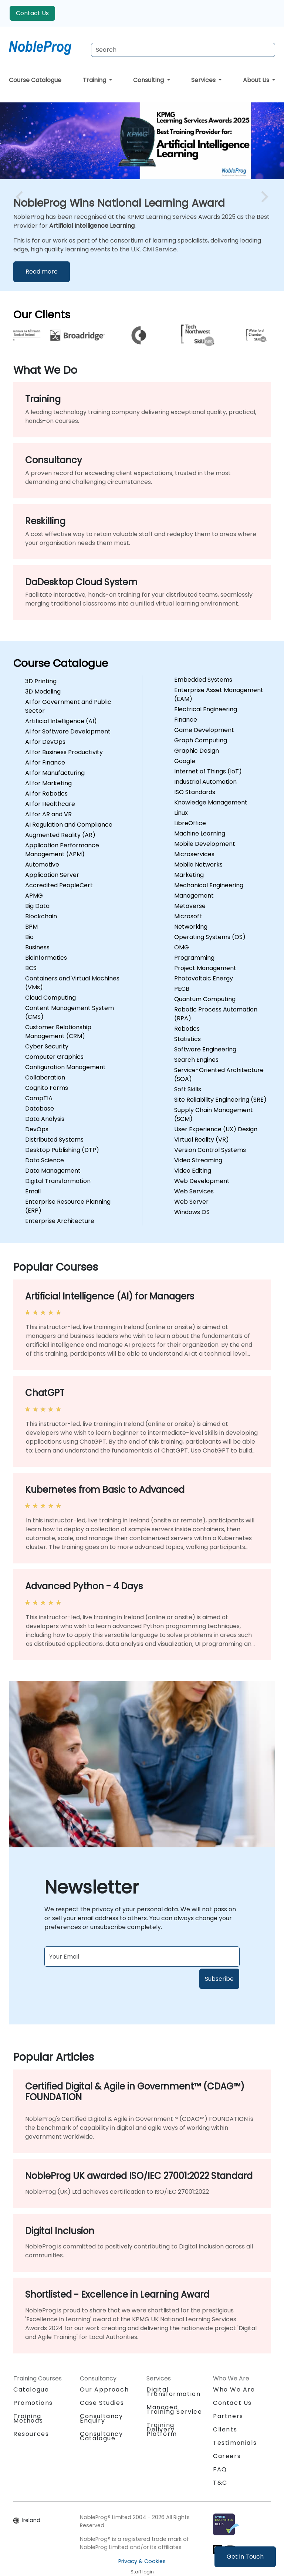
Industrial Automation (205, 781)
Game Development (204, 730)
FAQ (220, 2469)
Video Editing (192, 1170)
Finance (185, 719)
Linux (181, 813)
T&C (220, 2482)
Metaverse (190, 906)
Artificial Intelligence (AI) (61, 721)
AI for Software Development (68, 731)
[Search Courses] (183, 50)
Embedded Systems (203, 679)
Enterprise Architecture (59, 1221)
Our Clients (41, 314)
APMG (34, 895)
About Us (257, 80)
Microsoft (188, 916)
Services (204, 80)
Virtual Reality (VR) (201, 1139)
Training (95, 80)
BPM (31, 926)
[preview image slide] (21, 196)
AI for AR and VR (48, 814)
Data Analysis (44, 1119)
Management (194, 895)
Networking (190, 926)
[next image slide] (262, 196)
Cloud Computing (50, 997)
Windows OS (192, 1212)
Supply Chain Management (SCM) (213, 1114)
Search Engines (196, 1059)
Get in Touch (245, 2556)
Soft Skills (187, 1089)
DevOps (36, 1129)
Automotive (42, 864)
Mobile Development (204, 844)
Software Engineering (205, 1049)
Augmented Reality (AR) (60, 835)
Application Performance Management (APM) (62, 849)
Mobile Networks (198, 864)
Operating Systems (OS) (210, 937)
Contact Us (32, 13)
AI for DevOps (45, 742)
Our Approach (104, 2389)
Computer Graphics (54, 1057)
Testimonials (235, 2442)
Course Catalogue (35, 80)
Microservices (194, 854)
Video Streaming (198, 1160)
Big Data (37, 906)
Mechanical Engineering (208, 885)
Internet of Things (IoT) (208, 771)
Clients (225, 2429)
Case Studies (102, 2403)
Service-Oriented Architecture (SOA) (219, 1074)
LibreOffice (190, 823)
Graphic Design (196, 750)
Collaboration (45, 1077)
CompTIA (39, 1098)
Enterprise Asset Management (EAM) (218, 694)
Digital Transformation (58, 1181)
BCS (31, 968)
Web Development (202, 1181)
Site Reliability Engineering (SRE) (220, 1099)
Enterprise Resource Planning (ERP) (68, 1206)
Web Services (194, 1191)
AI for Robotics (46, 793)
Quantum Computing (205, 999)
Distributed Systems (54, 1139)
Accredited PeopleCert (59, 885)
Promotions (33, 2403)
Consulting (149, 80)
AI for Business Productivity (64, 752)
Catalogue (31, 2389)
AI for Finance (45, 762)
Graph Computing (200, 740)
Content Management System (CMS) (69, 1012)
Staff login (142, 2572)
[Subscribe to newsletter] (142, 1956)
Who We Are (234, 2389)
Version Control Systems (210, 1150)
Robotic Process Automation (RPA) (215, 1014)
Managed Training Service (174, 2409)
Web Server (191, 1201)
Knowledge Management (210, 802)
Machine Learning (199, 833)
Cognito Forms (46, 1088)
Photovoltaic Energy (203, 978)
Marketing (189, 875)
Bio (29, 937)
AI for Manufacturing (55, 773)
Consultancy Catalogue (101, 2436)
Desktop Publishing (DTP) (62, 1150)
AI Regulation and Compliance (68, 824)
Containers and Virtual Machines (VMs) (72, 983)
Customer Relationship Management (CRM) (58, 1031)
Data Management (53, 1170)
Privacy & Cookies (142, 2561)
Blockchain (41, 916)
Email (33, 1191)
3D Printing (41, 681)
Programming (194, 957)
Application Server (52, 875)
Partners (228, 2416)
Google (184, 761)
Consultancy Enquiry (101, 2418)
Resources (31, 2434)
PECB (181, 988)
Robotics (187, 1028)
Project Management (205, 968)
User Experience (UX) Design (215, 1129)
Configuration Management (65, 1067)
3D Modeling (43, 691)
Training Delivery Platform (161, 2429)
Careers (227, 2456)
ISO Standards (194, 792)
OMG (181, 947)
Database (39, 1108)
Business (37, 947)
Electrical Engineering (205, 709)
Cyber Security (46, 1046)
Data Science (44, 1160)
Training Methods (28, 2418)
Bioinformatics (46, 957)
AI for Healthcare (50, 804)
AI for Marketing (48, 783)
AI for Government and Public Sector (68, 706)
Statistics (187, 1039)
